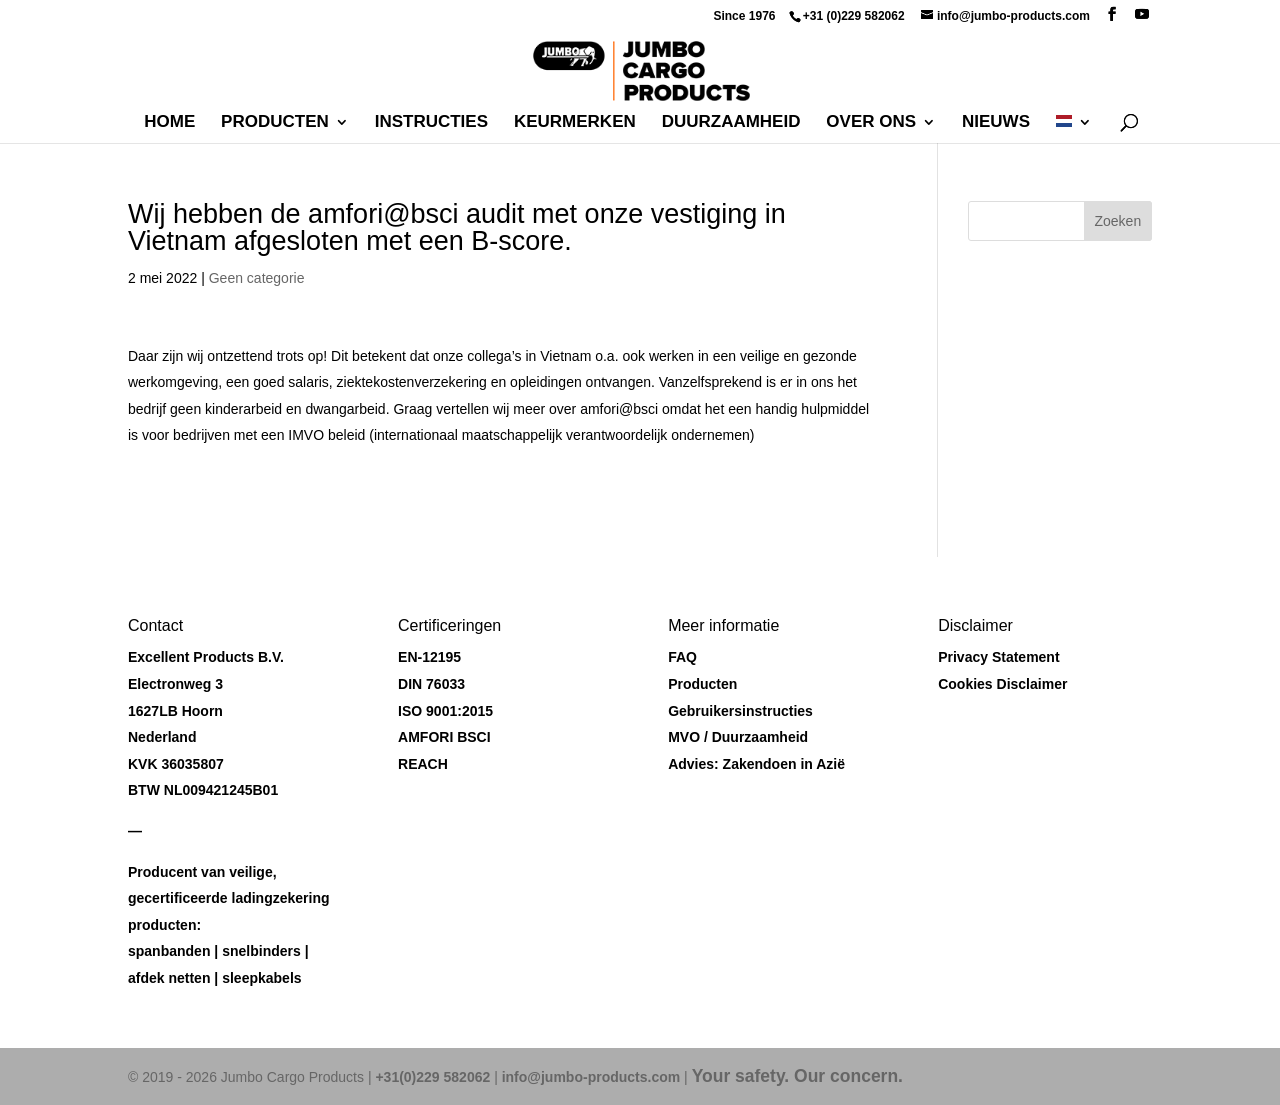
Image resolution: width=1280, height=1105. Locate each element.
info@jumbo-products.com (591, 1077)
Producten (275, 123)
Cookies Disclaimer (1002, 684)
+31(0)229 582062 (432, 1077)
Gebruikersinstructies (740, 711)
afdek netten (169, 978)
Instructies (431, 123)
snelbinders (261, 951)
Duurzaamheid (731, 123)
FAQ (682, 657)
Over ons (871, 123)
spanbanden (169, 951)
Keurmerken (575, 123)
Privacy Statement (998, 657)
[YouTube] (1142, 14)
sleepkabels (261, 978)
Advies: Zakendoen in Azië (756, 764)
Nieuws (996, 123)
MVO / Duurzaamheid (738, 737)
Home (169, 123)
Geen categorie (257, 278)
